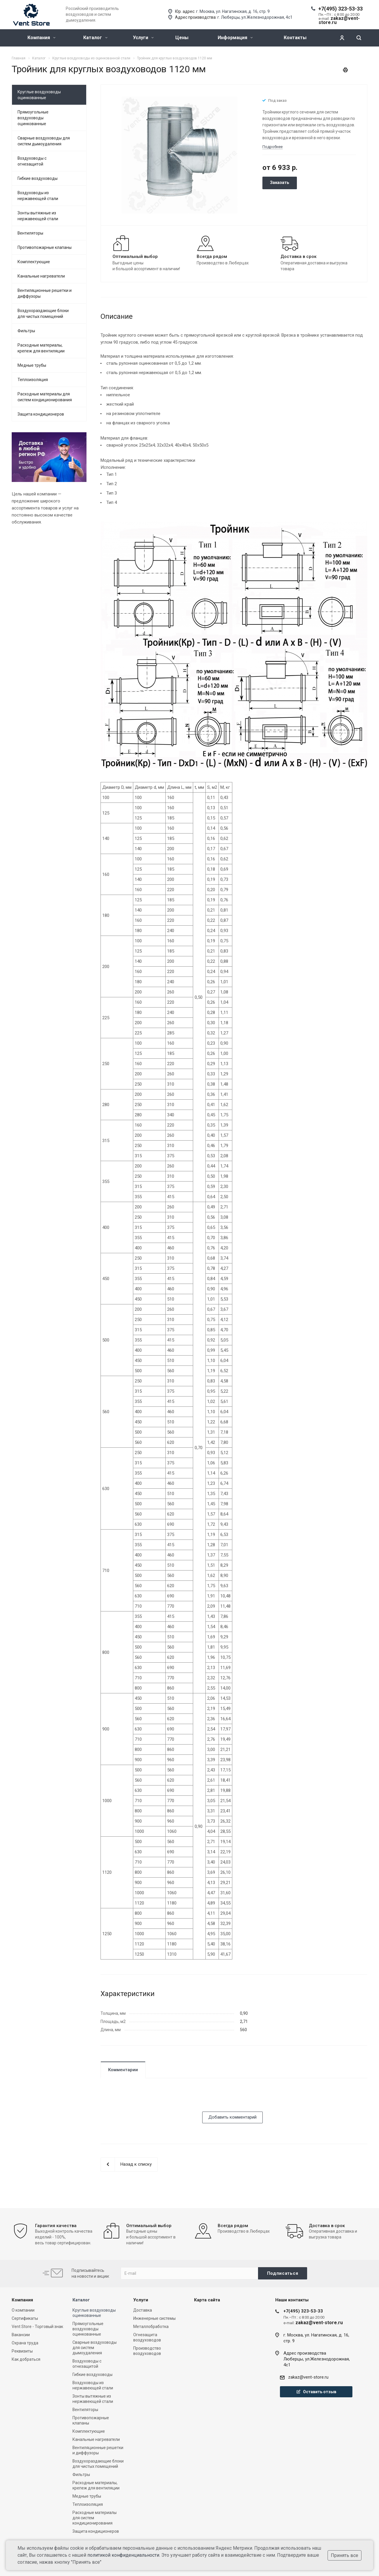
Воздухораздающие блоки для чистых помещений (43, 313)
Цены (181, 37)
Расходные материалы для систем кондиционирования (45, 397)
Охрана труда (25, 2343)
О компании (23, 2310)
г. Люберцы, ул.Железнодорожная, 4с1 (255, 17)
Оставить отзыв (316, 2391)
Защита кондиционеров (41, 414)
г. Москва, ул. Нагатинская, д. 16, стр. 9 (233, 11)
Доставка (142, 2310)
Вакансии (21, 2334)
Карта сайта (207, 2300)
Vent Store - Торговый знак (37, 2326)
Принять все (344, 2555)
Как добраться (26, 2359)
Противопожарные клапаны (45, 247)
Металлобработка (151, 2326)
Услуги (143, 37)
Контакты (295, 37)
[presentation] (145, 2100)
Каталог (95, 37)
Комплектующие (34, 261)
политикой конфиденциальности (123, 2555)
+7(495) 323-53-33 (340, 9)
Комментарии (123, 2069)
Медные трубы (32, 365)
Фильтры (26, 330)
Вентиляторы (30, 233)
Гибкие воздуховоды (38, 178)
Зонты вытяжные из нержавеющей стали (38, 216)
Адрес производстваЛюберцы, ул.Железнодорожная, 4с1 (316, 2359)
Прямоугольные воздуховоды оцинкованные (33, 118)
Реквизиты (22, 2351)
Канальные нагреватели (41, 276)
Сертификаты (25, 2318)
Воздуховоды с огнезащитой (32, 161)
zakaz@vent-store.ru (308, 2377)
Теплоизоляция (33, 379)
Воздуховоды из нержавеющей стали (38, 195)
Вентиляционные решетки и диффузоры (45, 293)
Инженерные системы (154, 2318)
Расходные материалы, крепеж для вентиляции (41, 348)
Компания (41, 37)
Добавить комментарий (232, 2117)
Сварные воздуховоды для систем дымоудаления (44, 141)
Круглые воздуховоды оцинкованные (39, 94)
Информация (235, 37)
